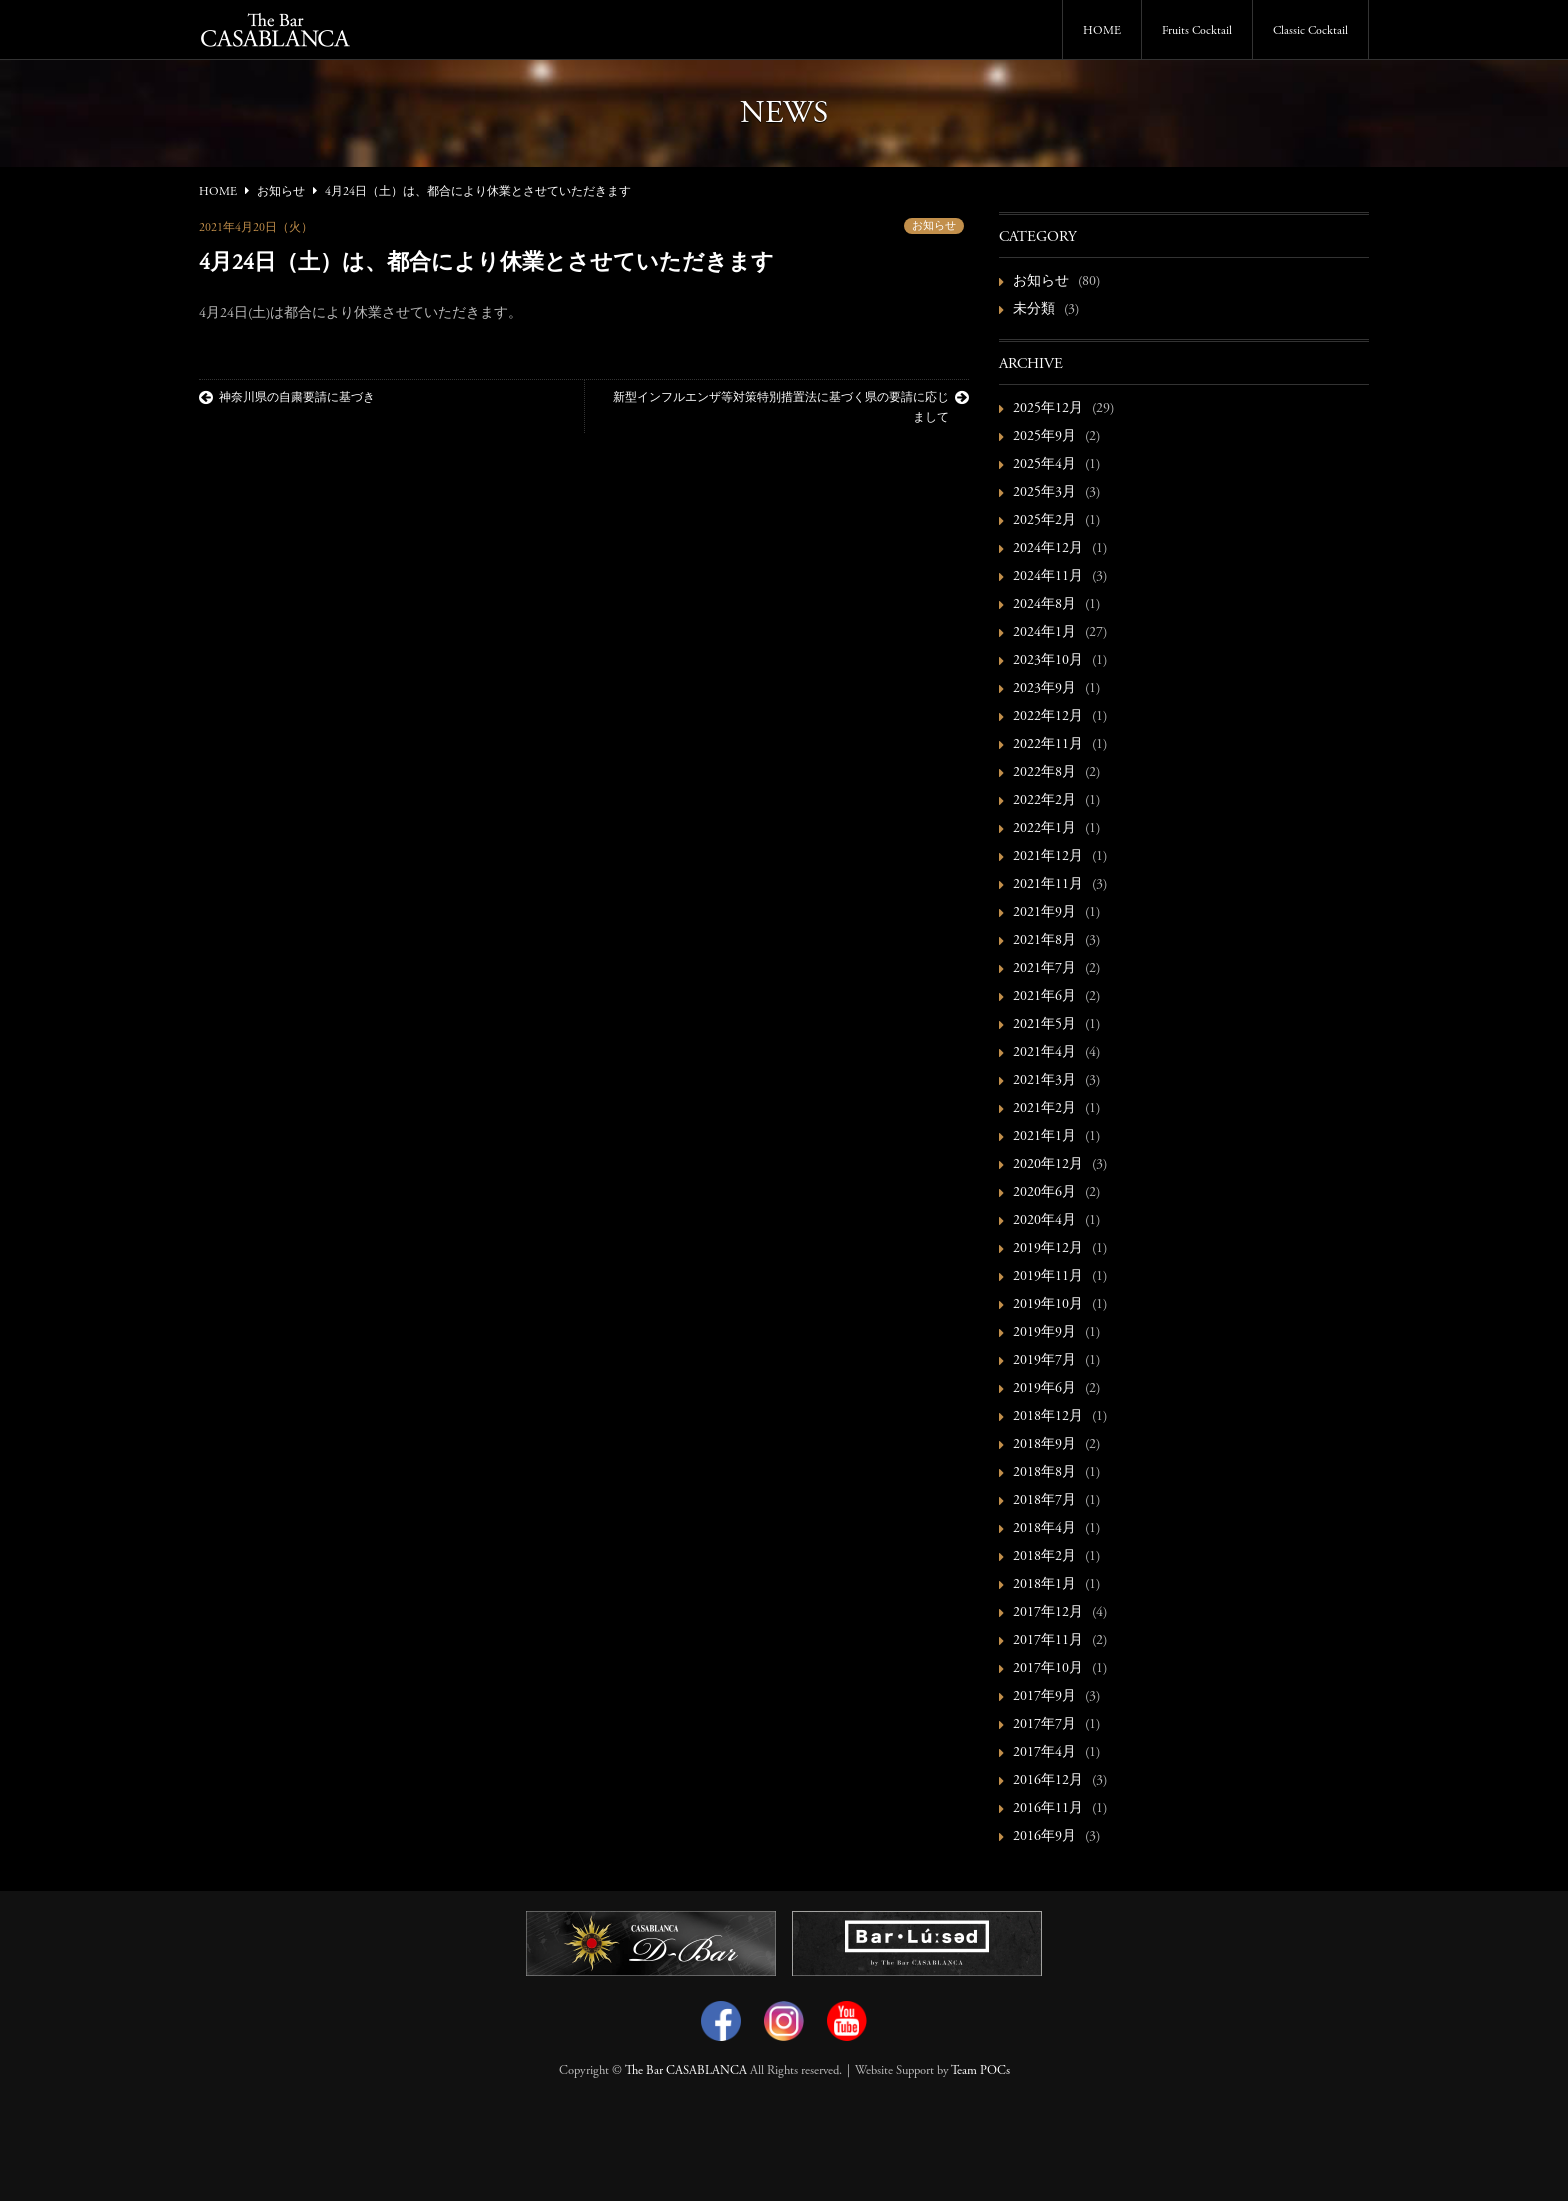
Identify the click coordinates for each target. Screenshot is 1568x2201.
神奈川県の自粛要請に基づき (287, 398)
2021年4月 (1044, 1053)
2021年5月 (1044, 1025)
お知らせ (934, 226)
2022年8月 (1044, 773)
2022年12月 (1048, 717)
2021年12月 (1048, 857)
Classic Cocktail (1310, 31)
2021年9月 (1044, 913)
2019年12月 (1048, 1249)
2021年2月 (1044, 1109)
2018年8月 (1044, 1473)
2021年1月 (1044, 1137)
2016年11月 (1048, 1809)
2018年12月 (1048, 1417)
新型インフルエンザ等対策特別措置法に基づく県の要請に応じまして (791, 407)
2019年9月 (1044, 1333)
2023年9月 (1044, 689)
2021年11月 (1048, 885)
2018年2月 (1044, 1557)
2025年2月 (1044, 521)
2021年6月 (1044, 997)
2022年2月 (1044, 801)
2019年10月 (1048, 1305)
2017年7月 (1044, 1725)
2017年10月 (1048, 1669)
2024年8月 (1044, 605)
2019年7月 (1044, 1361)
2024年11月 (1048, 577)
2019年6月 (1044, 1389)
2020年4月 (1044, 1221)
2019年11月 (1048, 1277)
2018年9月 (1044, 1445)
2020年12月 (1048, 1165)
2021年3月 (1044, 1081)
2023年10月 (1048, 661)
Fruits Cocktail (1197, 31)
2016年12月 (1048, 1781)
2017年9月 (1044, 1697)
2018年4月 (1044, 1529)
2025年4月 (1044, 465)
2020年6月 (1044, 1193)
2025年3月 (1044, 493)
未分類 (1034, 310)
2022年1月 (1044, 829)
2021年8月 (1044, 941)
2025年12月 (1048, 409)
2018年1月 (1044, 1585)
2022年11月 (1048, 745)
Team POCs (980, 2071)
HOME (1102, 31)
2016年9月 (1044, 1837)
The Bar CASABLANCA (686, 2071)
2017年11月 (1048, 1641)
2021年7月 (1044, 969)
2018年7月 (1044, 1501)
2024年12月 (1048, 549)
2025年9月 (1044, 437)
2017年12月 (1048, 1613)
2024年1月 (1044, 633)
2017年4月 (1044, 1753)
